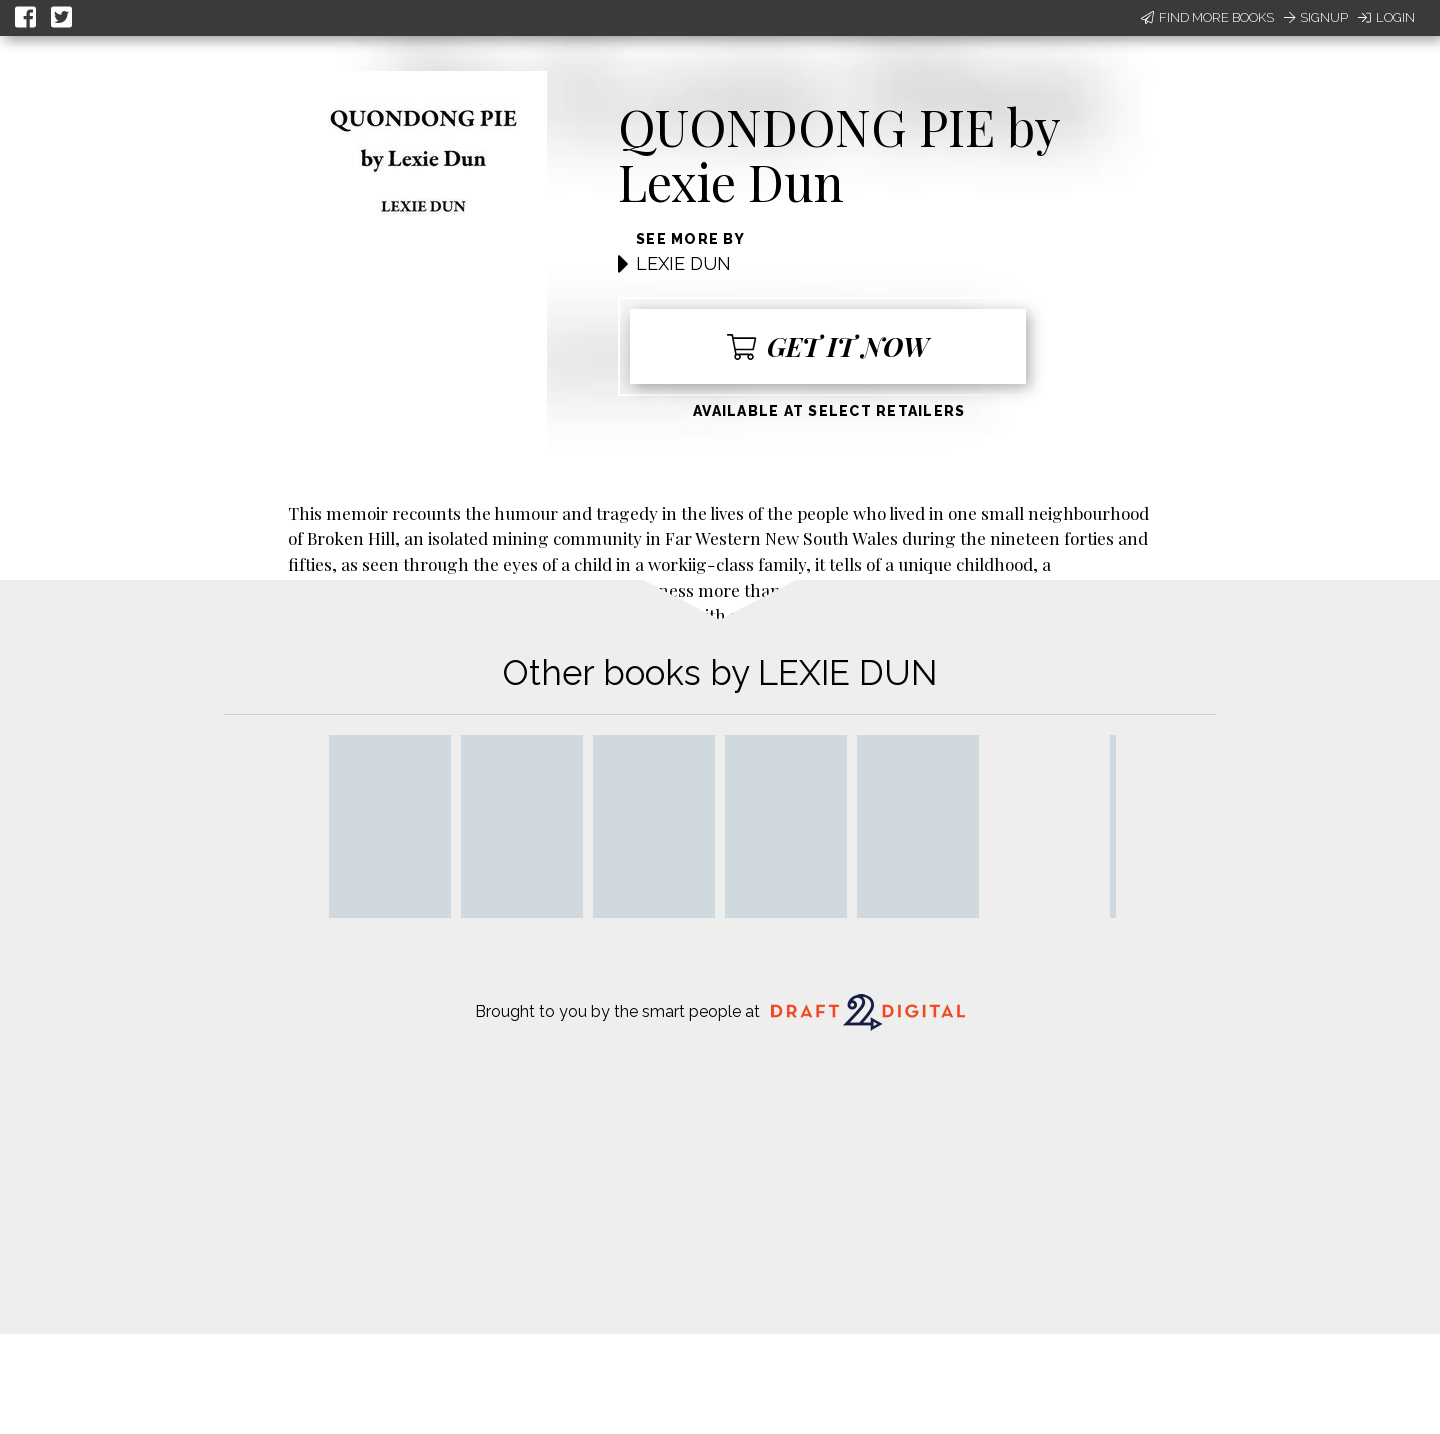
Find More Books (1207, 17)
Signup (1316, 17)
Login (1386, 17)
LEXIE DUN (683, 263)
